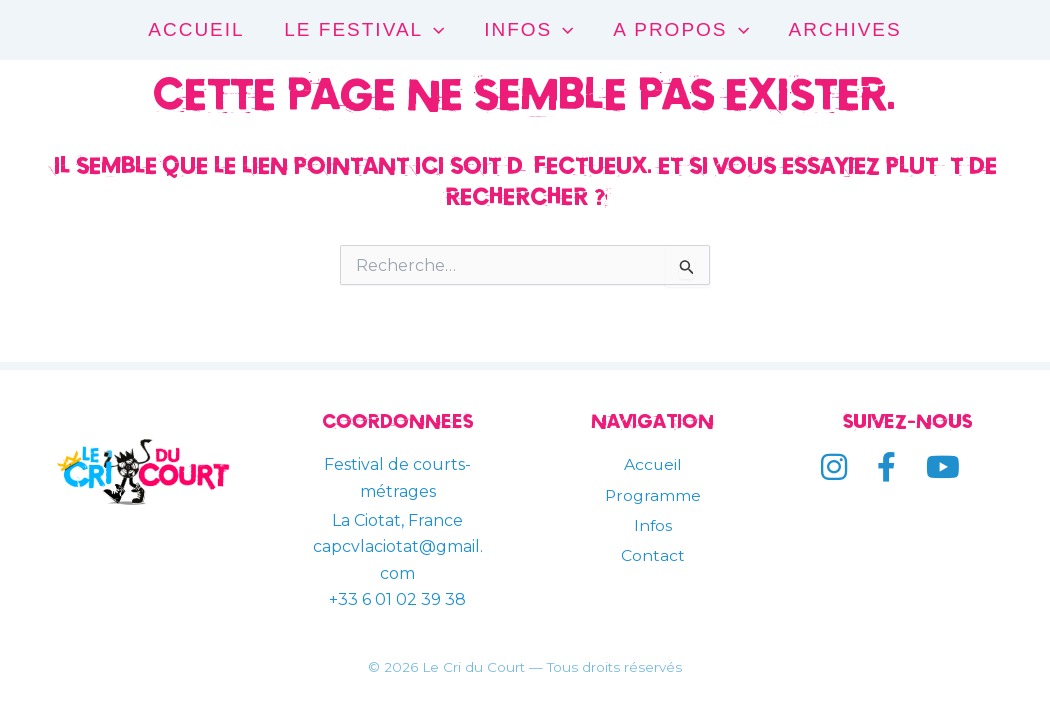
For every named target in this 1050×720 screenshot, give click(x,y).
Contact (653, 555)
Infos (652, 525)
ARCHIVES (841, 29)
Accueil (652, 464)
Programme (652, 495)
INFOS (528, 30)
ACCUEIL (200, 29)
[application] (435, 30)
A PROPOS (680, 30)
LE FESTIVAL (366, 30)
